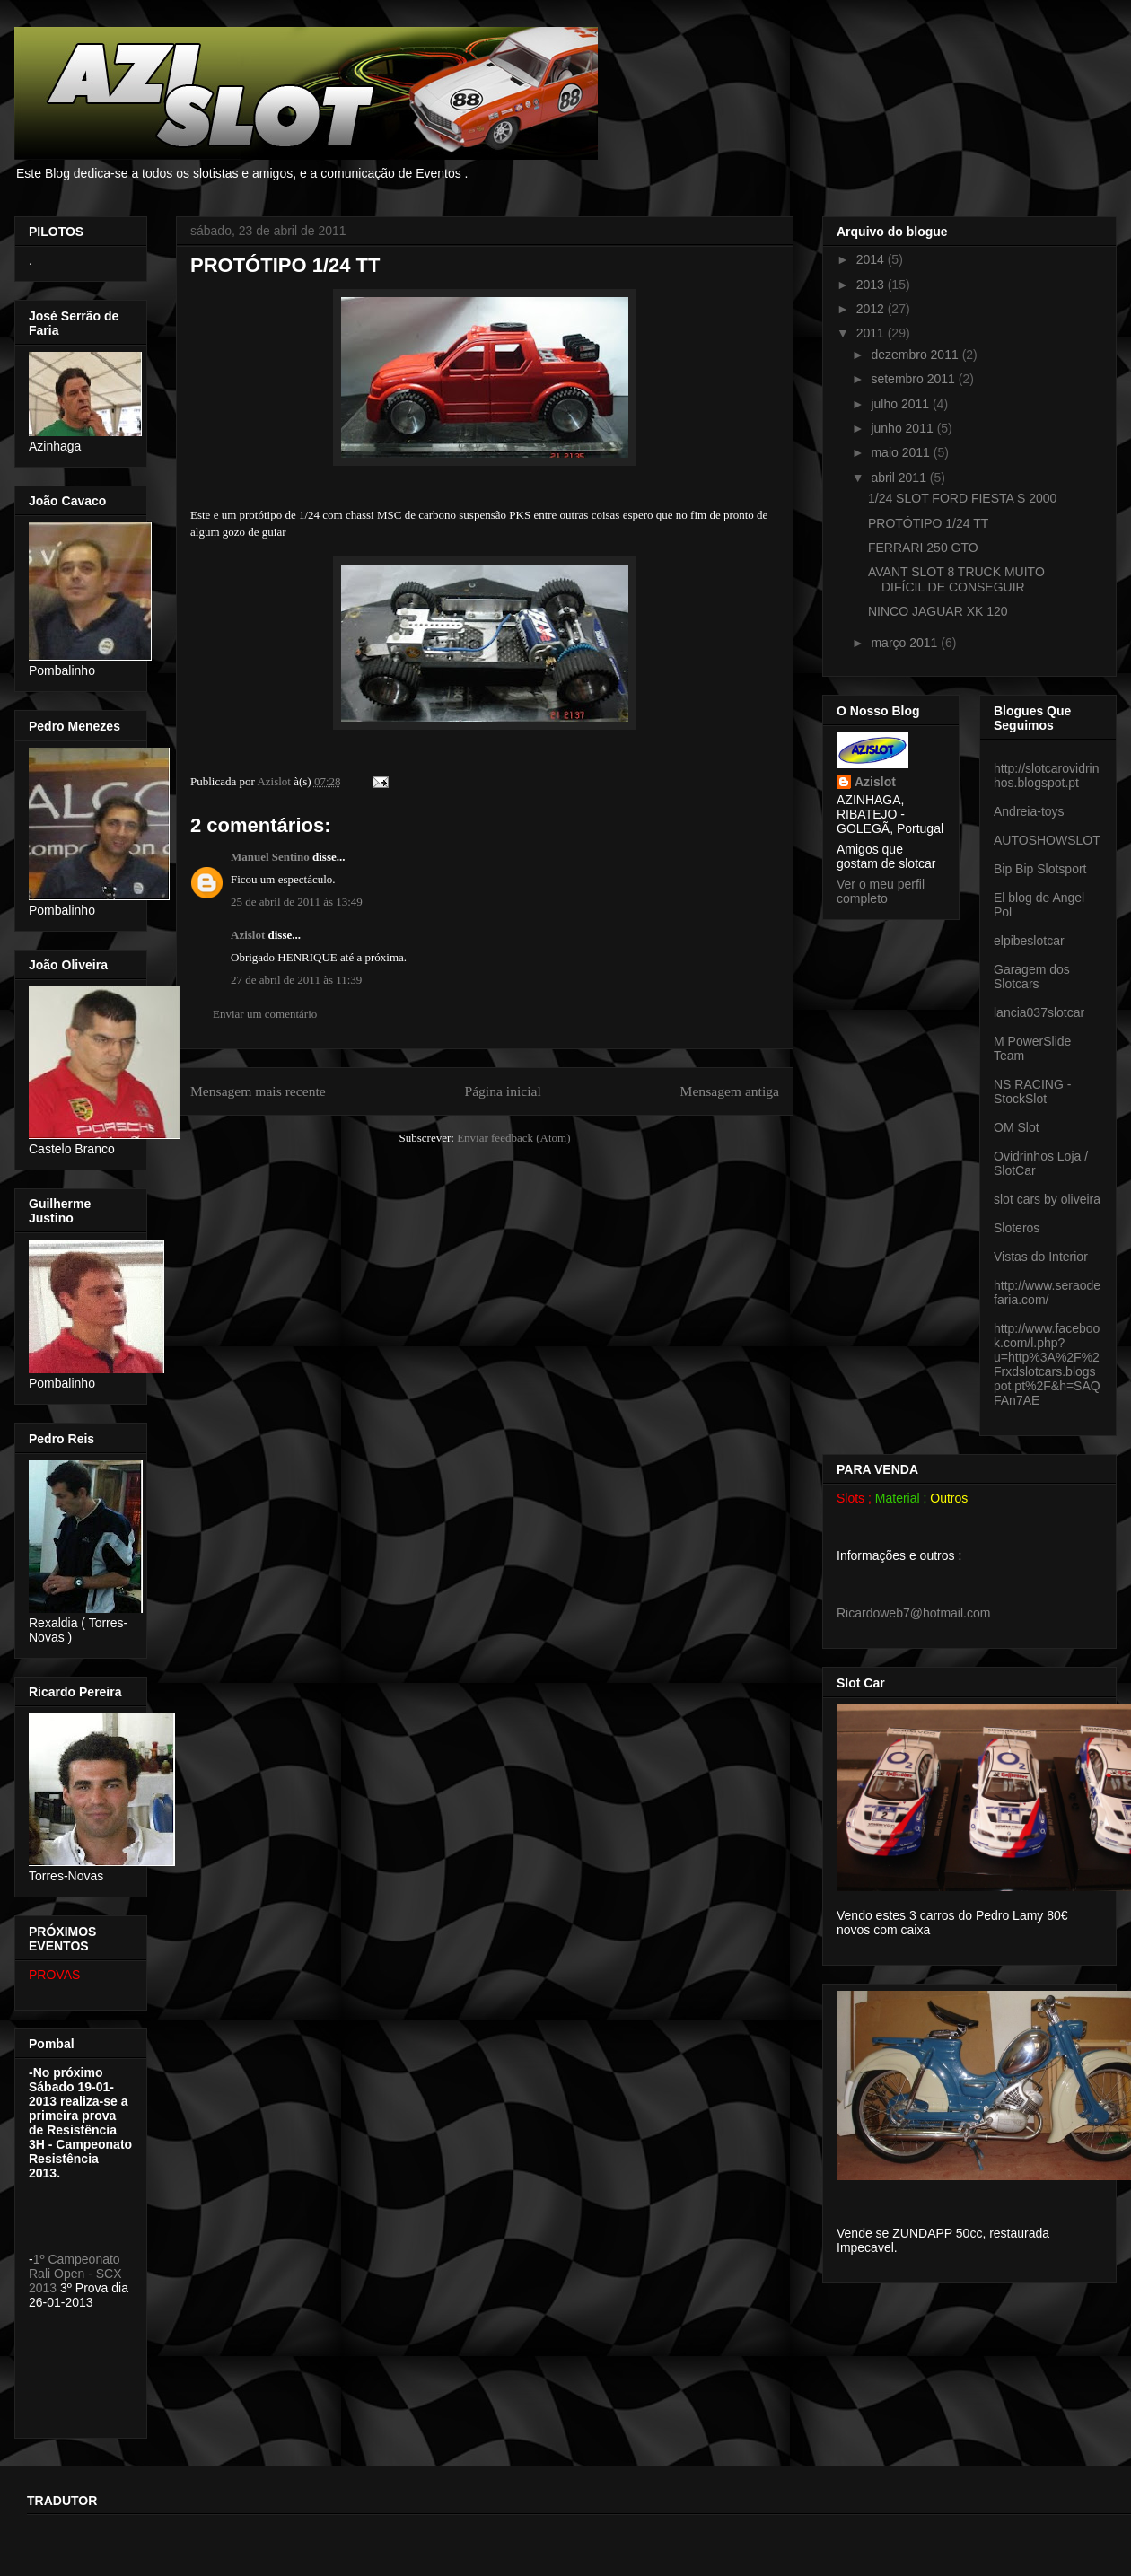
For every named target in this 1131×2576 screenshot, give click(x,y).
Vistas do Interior (1041, 1256)
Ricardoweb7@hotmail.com (913, 1613)
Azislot (248, 935)
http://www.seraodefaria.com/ (1047, 1292)
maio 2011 (902, 452)
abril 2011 (900, 477)
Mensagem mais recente (258, 1091)
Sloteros (1016, 1228)
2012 (872, 309)
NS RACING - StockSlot (1032, 1091)
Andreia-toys (1029, 811)
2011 (872, 333)
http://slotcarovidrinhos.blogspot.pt (1047, 775)
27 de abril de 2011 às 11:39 (296, 979)
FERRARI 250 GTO (923, 547)
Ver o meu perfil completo (881, 891)
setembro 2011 (914, 379)
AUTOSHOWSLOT (1047, 840)
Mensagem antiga (729, 1091)
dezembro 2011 (916, 354)
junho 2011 (903, 428)
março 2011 (906, 642)
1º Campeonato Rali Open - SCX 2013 (75, 2273)
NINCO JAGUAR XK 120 (938, 611)
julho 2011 (902, 404)
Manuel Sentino (270, 856)
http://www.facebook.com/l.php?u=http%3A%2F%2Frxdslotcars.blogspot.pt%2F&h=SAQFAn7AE (1047, 1364)
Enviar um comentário (265, 1014)
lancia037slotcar (1039, 1012)
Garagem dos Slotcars (1032, 976)
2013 (872, 284)
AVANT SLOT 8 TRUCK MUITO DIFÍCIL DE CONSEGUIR (956, 579)
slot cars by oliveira (1047, 1199)
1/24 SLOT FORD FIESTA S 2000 (962, 498)
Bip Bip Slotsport (1040, 869)
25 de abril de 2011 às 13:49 (297, 901)
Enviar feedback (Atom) (513, 1137)
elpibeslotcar (1029, 940)
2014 (872, 259)
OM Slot (1016, 1127)
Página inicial (502, 1091)
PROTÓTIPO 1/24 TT (928, 523)
